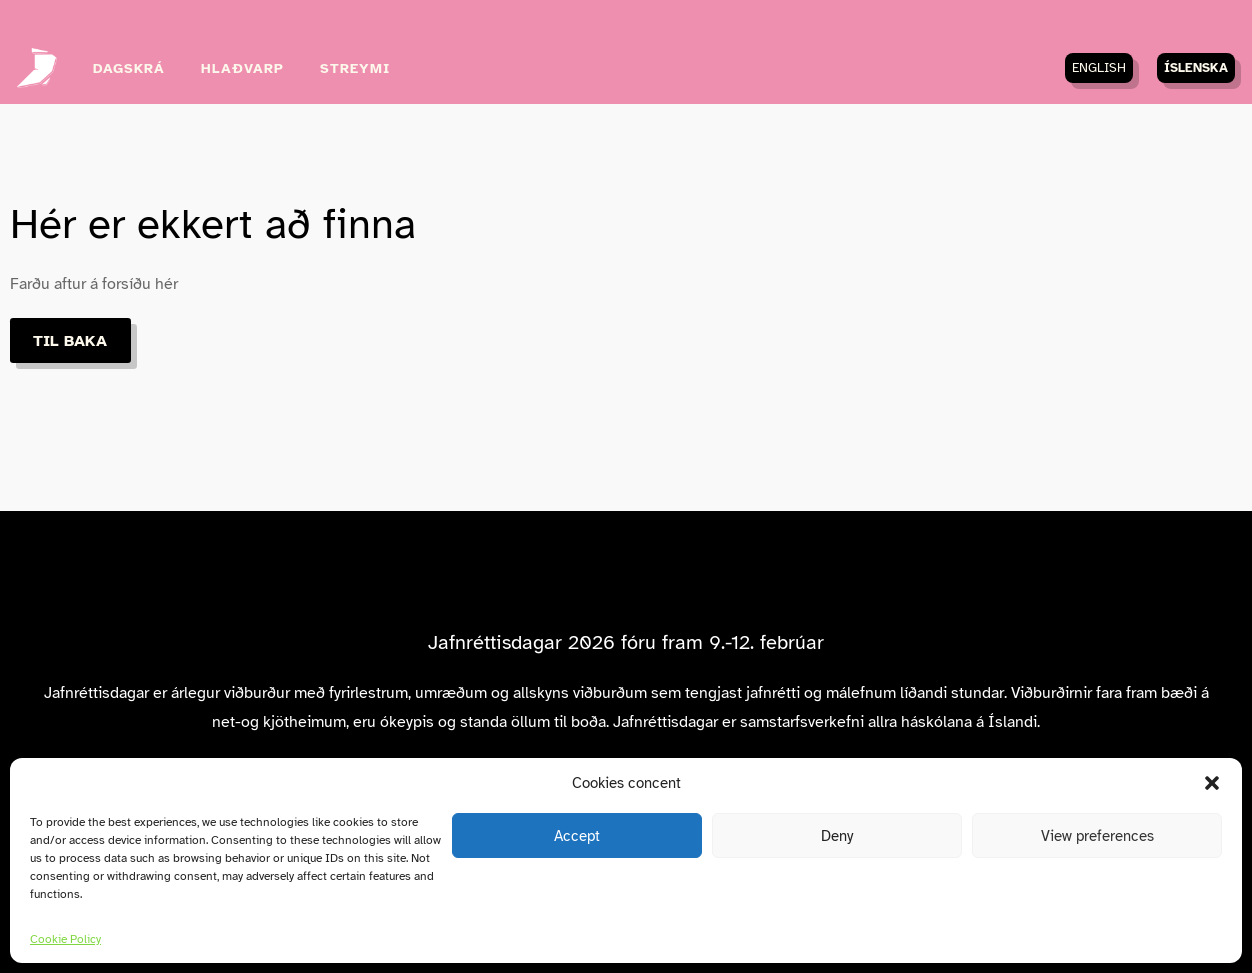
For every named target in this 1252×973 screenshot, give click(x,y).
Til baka (70, 341)
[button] (1212, 783)
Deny (837, 836)
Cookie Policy (65, 939)
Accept (577, 836)
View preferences (1097, 836)
